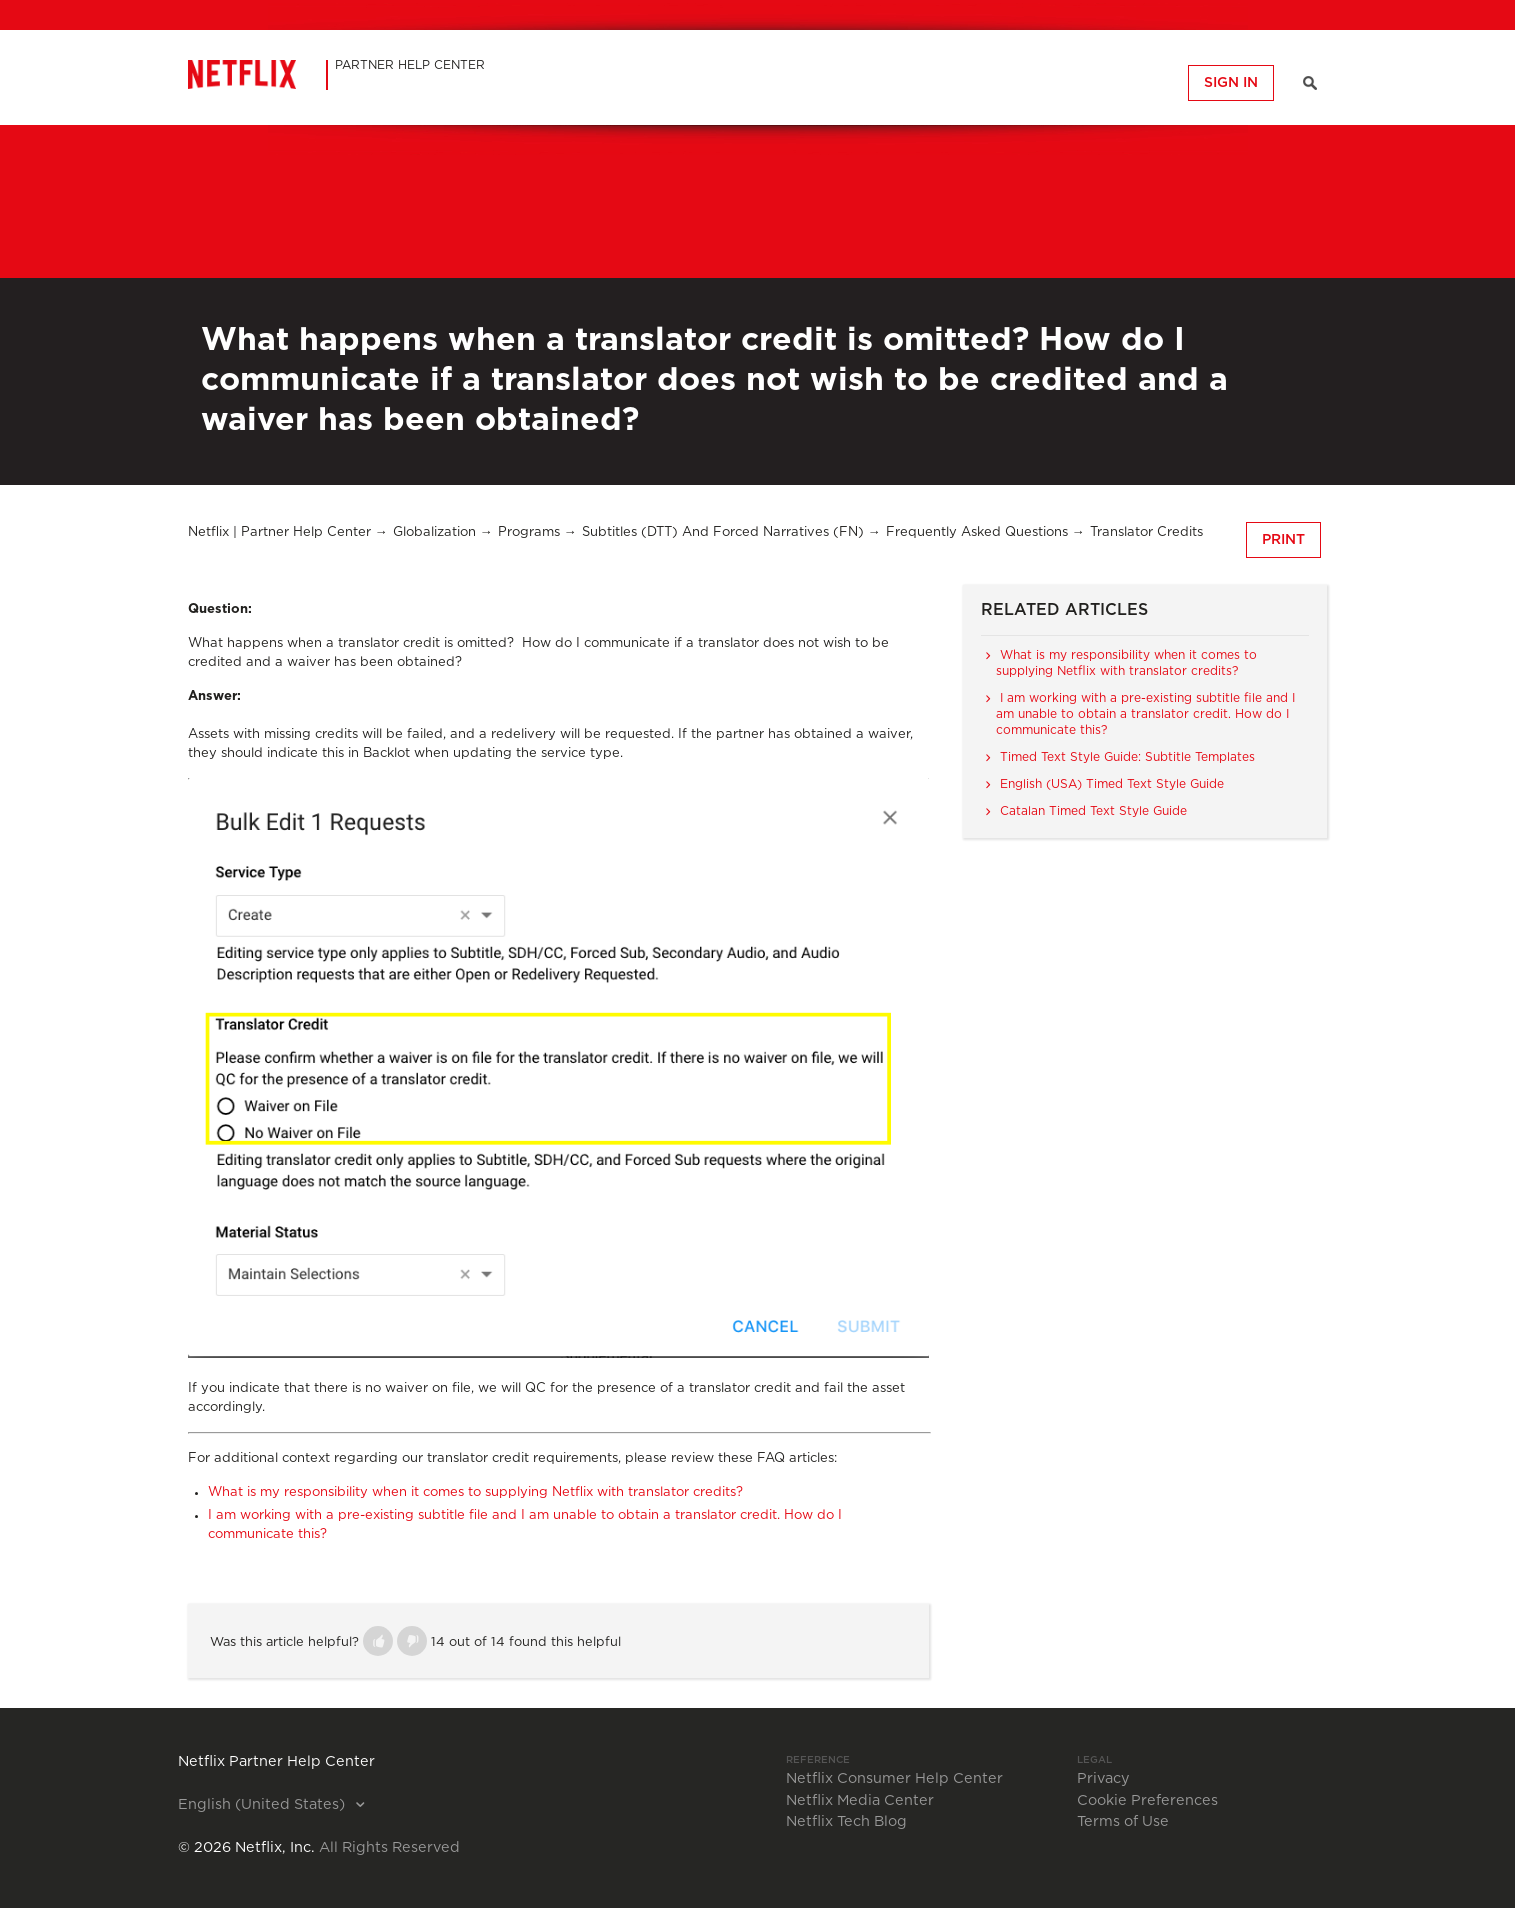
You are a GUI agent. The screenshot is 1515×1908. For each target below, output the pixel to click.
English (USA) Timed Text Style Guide (1112, 784)
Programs (529, 532)
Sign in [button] (1231, 83)
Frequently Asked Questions (977, 532)
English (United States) (263, 1805)
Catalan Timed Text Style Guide (1093, 811)
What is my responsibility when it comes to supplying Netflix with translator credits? (475, 1492)
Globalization (434, 532)
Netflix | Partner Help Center (279, 532)
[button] (378, 1641)
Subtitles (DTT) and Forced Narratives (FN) (723, 532)
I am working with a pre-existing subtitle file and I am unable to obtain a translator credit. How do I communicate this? (1145, 714)
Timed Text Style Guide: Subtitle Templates (1127, 757)
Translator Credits (1146, 532)
